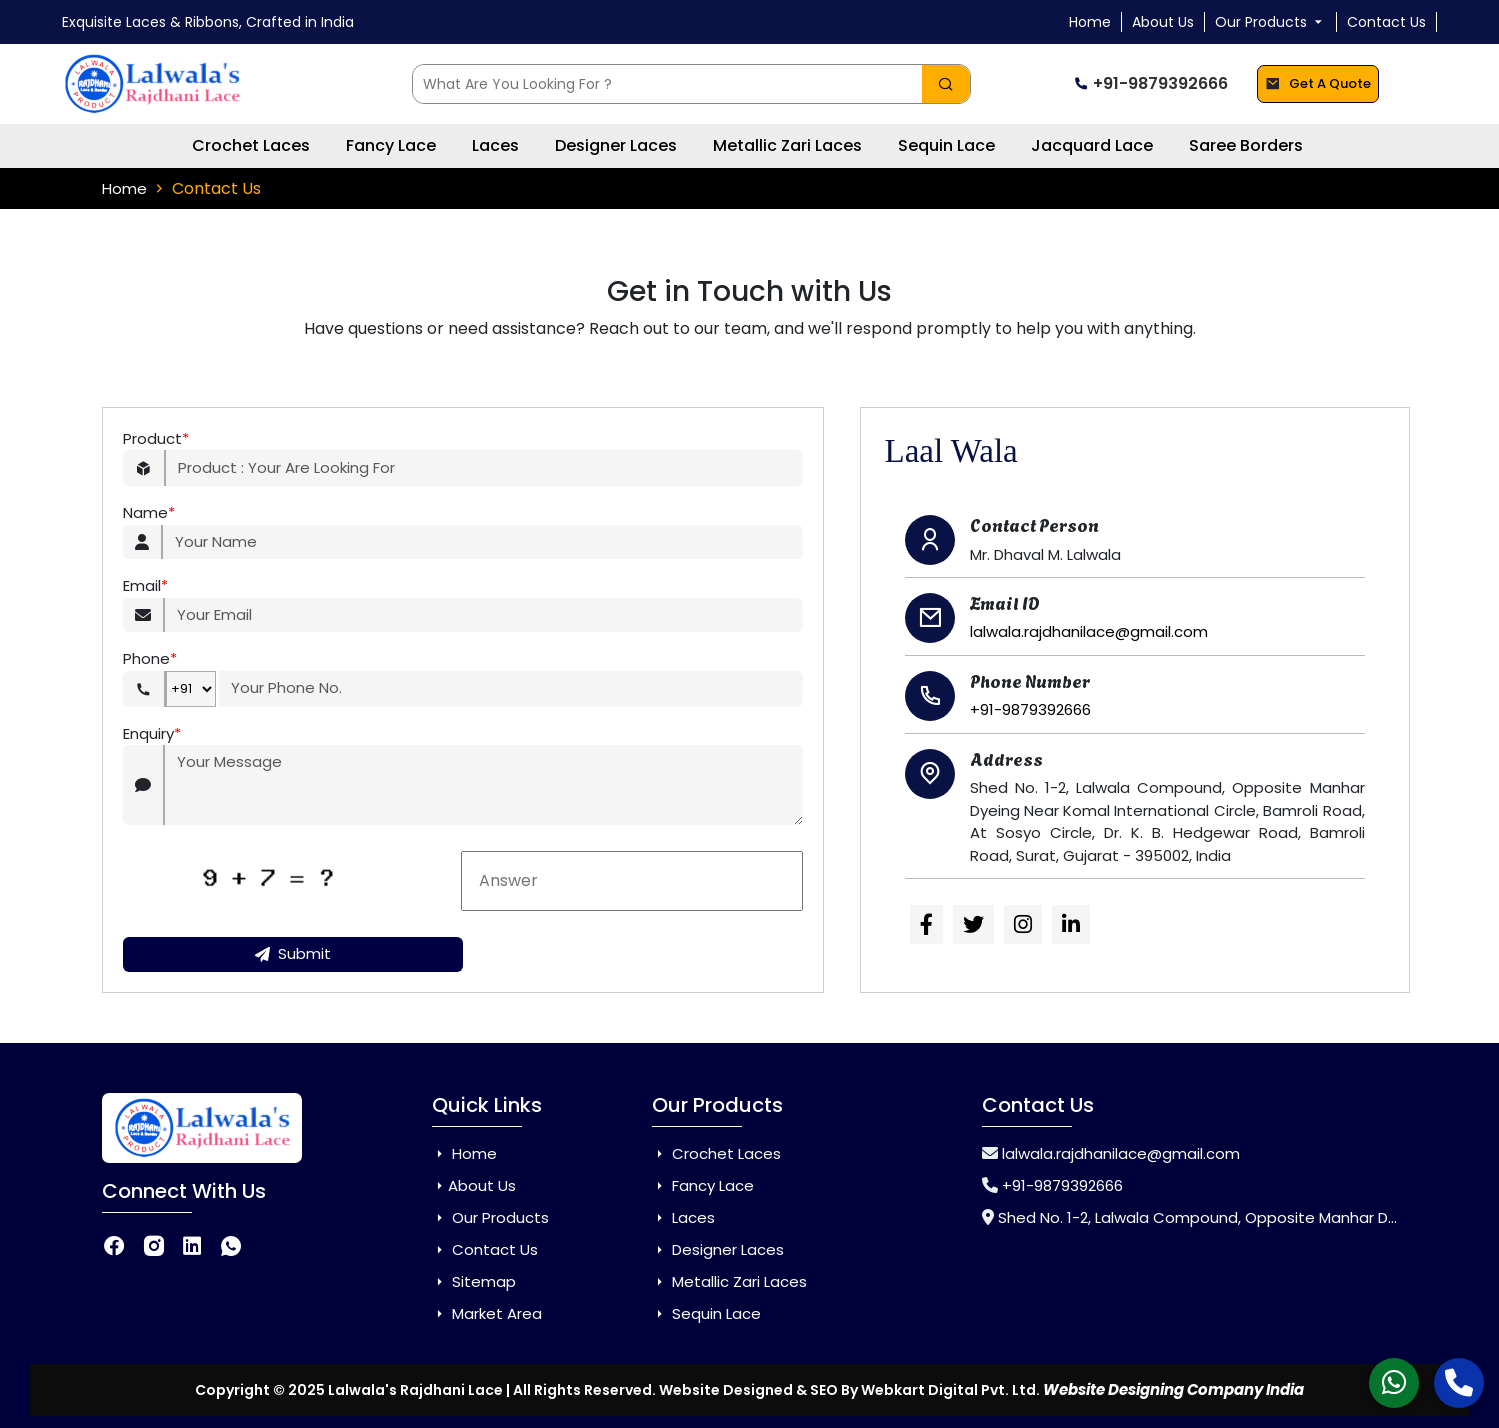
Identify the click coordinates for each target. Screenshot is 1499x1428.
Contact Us (1386, 22)
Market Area (487, 1313)
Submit (293, 953)
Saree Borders (1246, 145)
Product (156, 439)
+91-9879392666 (1150, 83)
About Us (1163, 22)
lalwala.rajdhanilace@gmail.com (1089, 631)
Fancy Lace (391, 145)
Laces (495, 145)
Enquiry (152, 734)
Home (1090, 22)
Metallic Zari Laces (787, 145)
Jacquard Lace (1092, 145)
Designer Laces (616, 145)
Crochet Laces (251, 145)
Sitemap (474, 1281)
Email (145, 586)
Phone (150, 659)
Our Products (1270, 22)
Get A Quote (1318, 84)
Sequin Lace (946, 145)
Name (149, 513)
